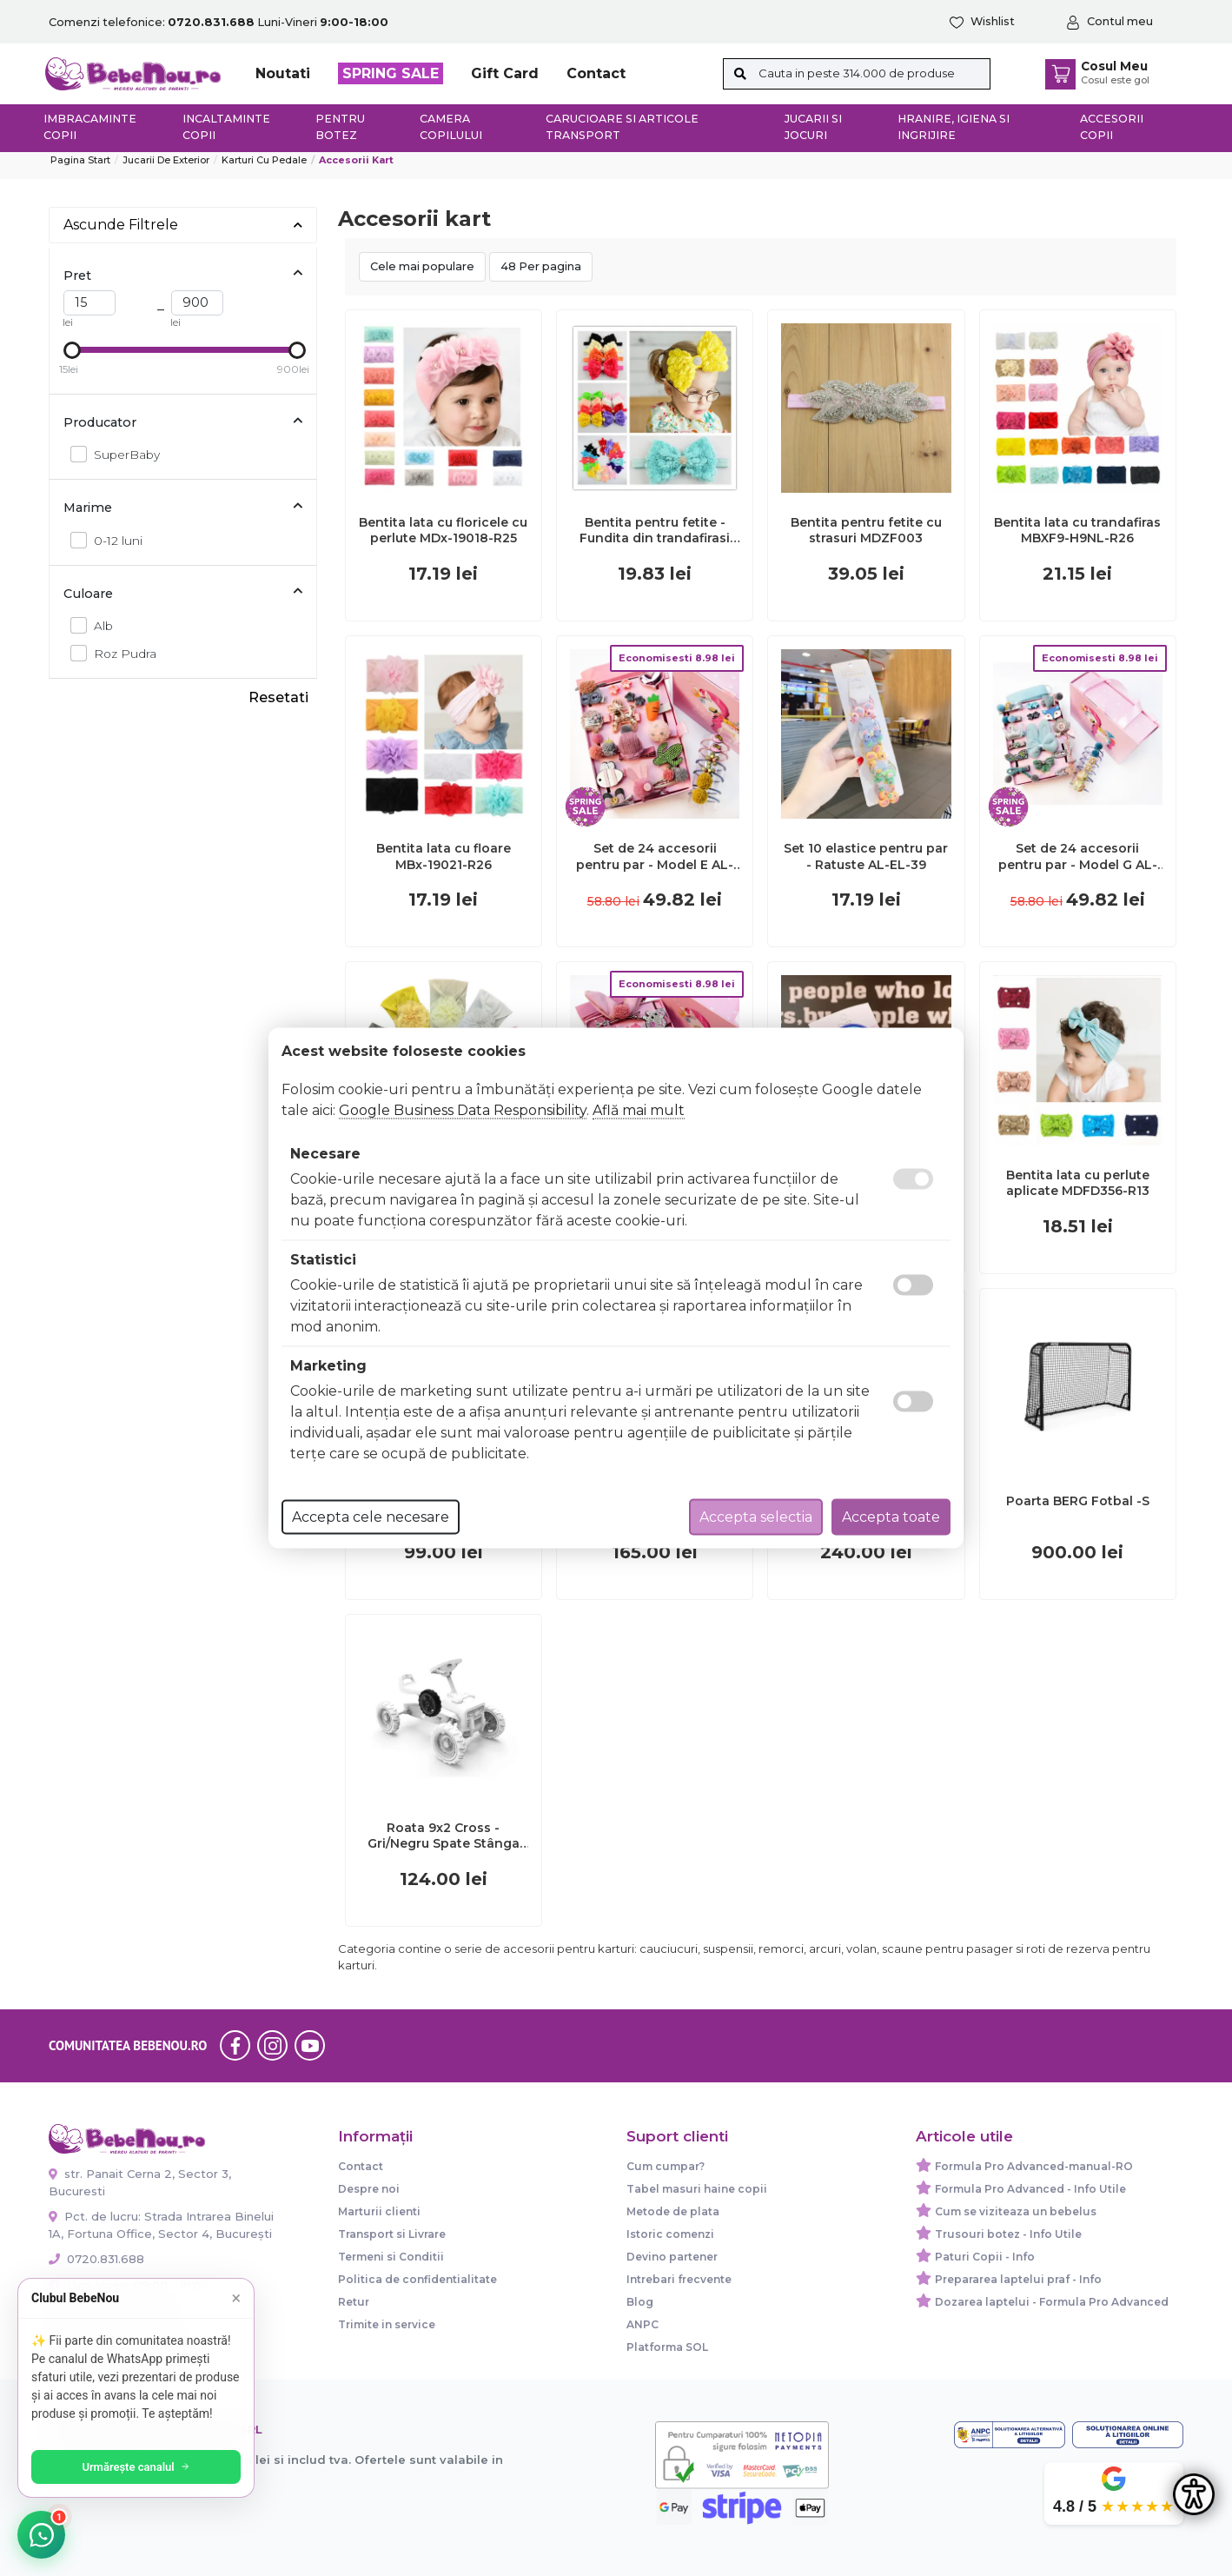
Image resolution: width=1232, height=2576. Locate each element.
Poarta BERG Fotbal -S (1077, 1501)
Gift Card (505, 73)
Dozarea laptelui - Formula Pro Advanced (1052, 2301)
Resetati (278, 697)
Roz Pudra (120, 653)
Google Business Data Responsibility (462, 1110)
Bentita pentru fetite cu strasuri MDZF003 (866, 530)
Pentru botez (340, 127)
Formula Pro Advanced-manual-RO (1034, 2166)
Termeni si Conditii (391, 2256)
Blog (639, 2301)
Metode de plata (672, 2211)
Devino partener (672, 2256)
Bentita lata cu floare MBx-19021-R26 (443, 856)
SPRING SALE (390, 73)
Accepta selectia (755, 1517)
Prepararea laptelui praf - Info (1018, 2279)
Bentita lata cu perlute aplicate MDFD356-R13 (1077, 1182)
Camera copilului (451, 127)
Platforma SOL (667, 2347)
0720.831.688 (96, 2259)
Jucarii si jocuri (813, 127)
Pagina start (80, 160)
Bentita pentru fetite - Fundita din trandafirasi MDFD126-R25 (655, 530)
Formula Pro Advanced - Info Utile (1030, 2188)
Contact (596, 73)
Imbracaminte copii (89, 127)
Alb (98, 625)
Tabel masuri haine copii (696, 2188)
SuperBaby (122, 454)
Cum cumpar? (665, 2166)
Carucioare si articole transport (622, 127)
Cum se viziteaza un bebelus (1015, 2211)
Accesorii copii (1111, 127)
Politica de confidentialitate (417, 2279)
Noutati (282, 73)
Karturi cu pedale (264, 160)
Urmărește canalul (139, 2466)
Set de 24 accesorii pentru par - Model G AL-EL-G (1077, 856)
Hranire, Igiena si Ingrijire (954, 127)
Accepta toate (891, 1517)
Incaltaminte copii (226, 127)
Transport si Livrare (392, 2234)
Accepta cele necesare (370, 1517)
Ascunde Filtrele (182, 224)
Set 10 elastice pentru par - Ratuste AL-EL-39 (866, 856)
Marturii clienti (379, 2211)
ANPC (642, 2324)
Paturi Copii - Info (985, 2256)
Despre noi (369, 2188)
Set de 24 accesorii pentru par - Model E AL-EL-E (654, 856)
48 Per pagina (540, 266)
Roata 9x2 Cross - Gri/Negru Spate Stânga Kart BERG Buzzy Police (444, 1835)
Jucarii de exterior (166, 160)
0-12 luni (113, 540)
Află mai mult (639, 1110)
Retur (353, 2301)
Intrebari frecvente (679, 2279)
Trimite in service (386, 2324)
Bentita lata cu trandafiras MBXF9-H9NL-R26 (1077, 530)
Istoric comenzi (670, 2234)
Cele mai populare (422, 266)
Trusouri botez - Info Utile (1008, 2234)
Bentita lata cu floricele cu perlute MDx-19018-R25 (443, 530)
